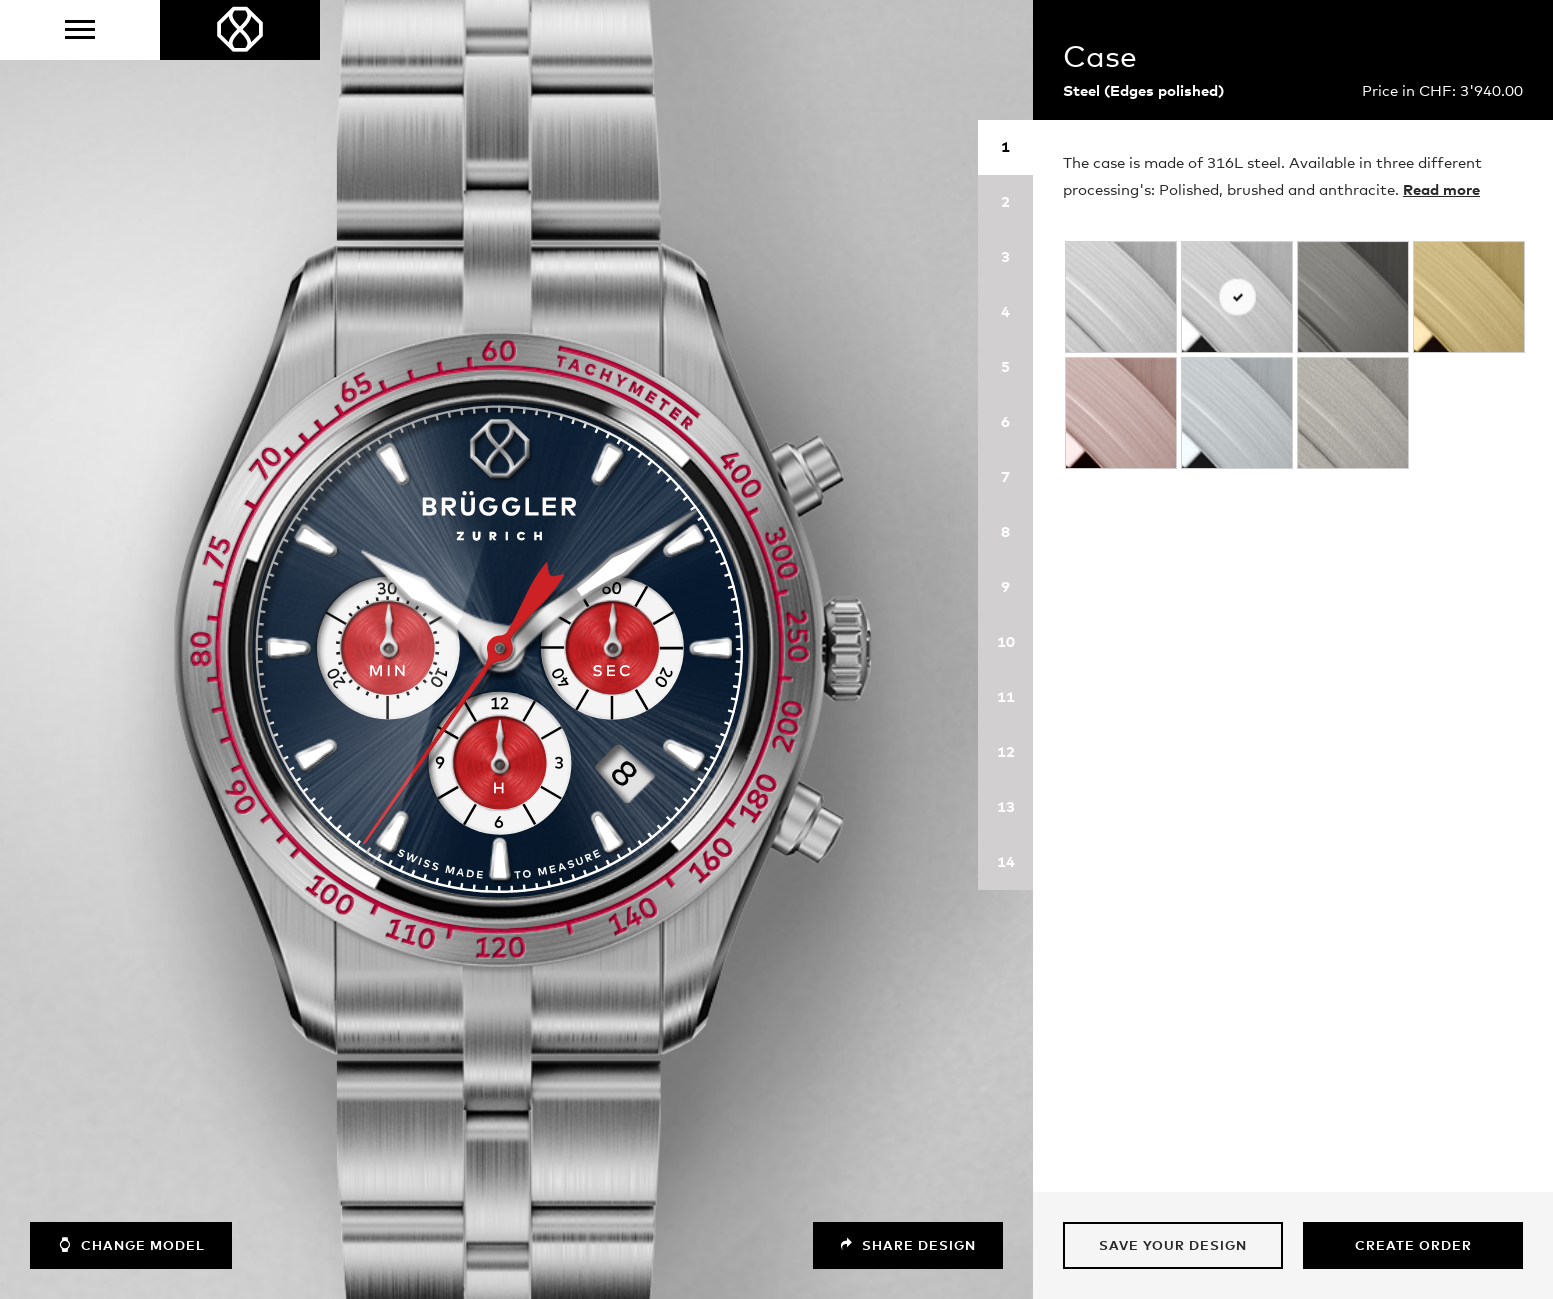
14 (1006, 862)
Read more (1441, 190)
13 (1006, 807)
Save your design (1173, 1246)
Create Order (1413, 1246)
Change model (131, 1245)
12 (1006, 752)
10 (1006, 642)
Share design (908, 1245)
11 (1006, 697)
